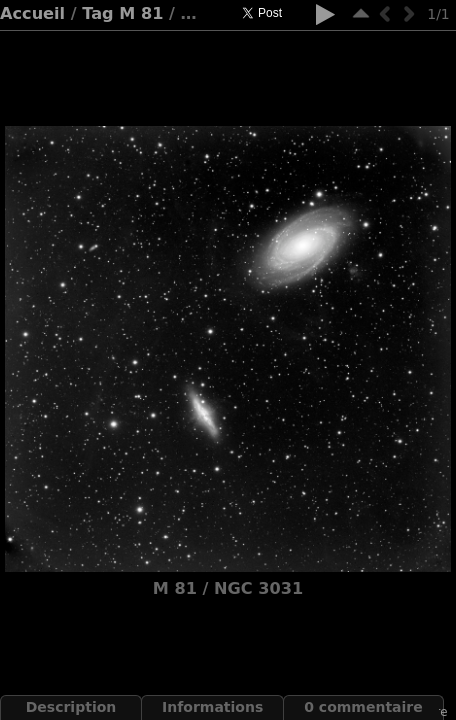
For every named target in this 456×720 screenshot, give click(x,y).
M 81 (141, 13)
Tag (97, 13)
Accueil (32, 13)
